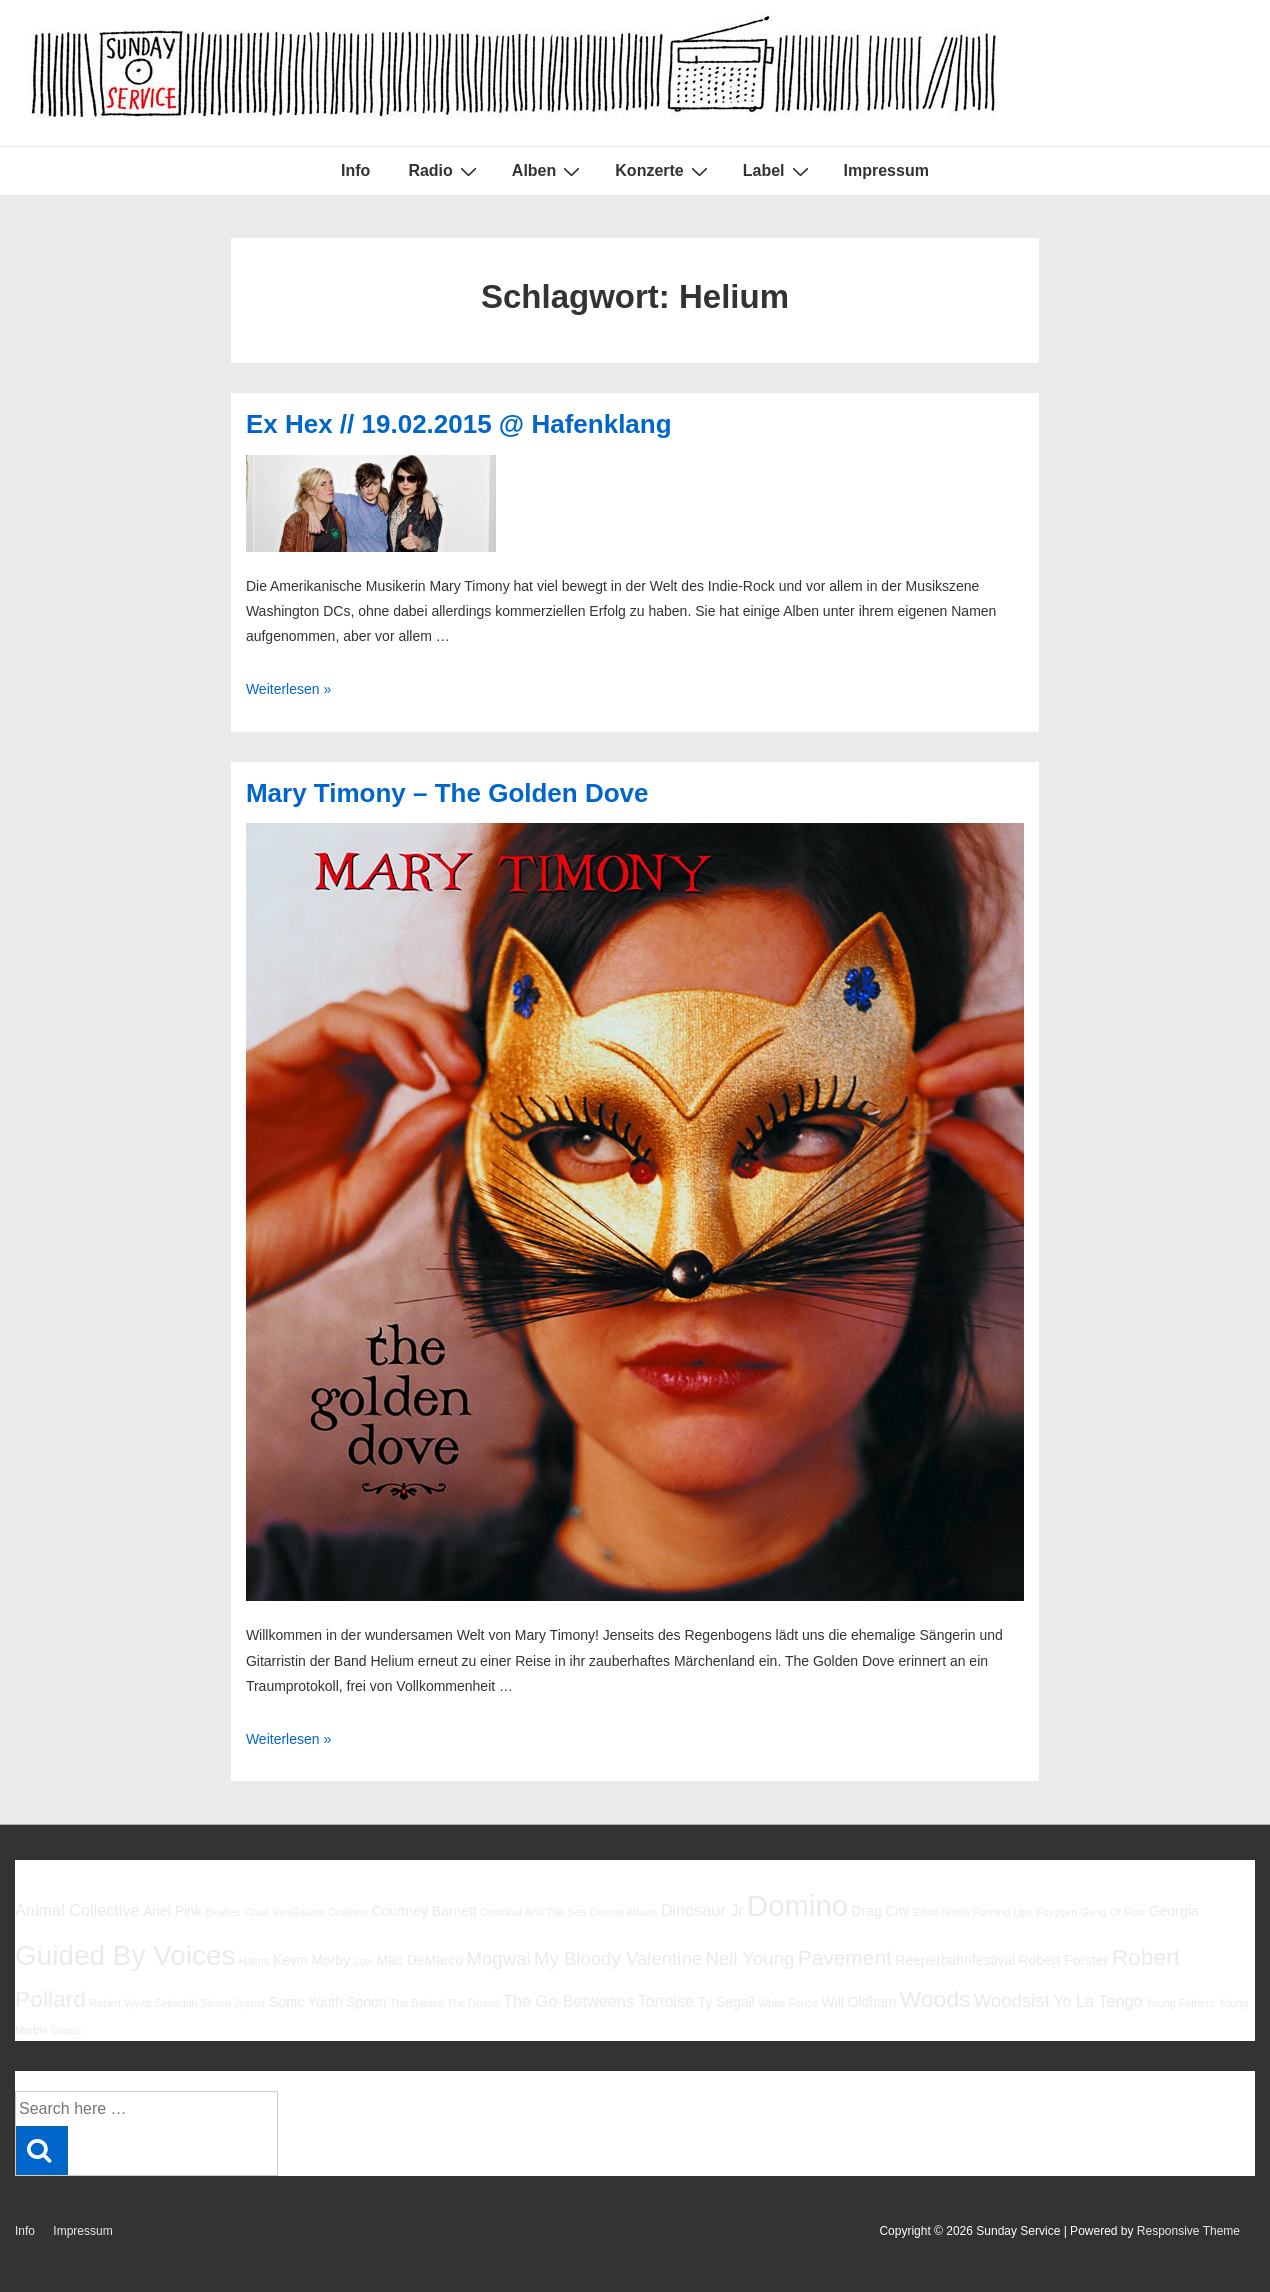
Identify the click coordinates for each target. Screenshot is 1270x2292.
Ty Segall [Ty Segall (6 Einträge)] (726, 2002)
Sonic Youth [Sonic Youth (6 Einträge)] (306, 2002)
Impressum (886, 170)
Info (355, 170)
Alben (548, 171)
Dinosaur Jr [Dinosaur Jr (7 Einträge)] (702, 1910)
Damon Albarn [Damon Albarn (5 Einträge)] (624, 1912)
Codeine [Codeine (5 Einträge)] (348, 1912)
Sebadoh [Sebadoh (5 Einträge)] (176, 2003)
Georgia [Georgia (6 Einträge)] (1174, 1911)
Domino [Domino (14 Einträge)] (797, 1905)
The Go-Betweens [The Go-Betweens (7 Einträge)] (568, 2001)
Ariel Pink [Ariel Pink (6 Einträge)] (172, 1911)
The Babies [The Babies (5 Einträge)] (417, 2003)
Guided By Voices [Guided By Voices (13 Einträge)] (125, 1955)
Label (778, 171)
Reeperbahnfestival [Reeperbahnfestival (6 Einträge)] (955, 1960)
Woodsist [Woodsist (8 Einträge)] (1012, 2000)
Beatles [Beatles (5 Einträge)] (223, 1912)
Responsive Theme (1188, 2231)
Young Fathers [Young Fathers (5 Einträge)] (1180, 2003)
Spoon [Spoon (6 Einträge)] (366, 2002)
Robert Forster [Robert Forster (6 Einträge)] (1064, 1960)
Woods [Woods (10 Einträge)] (935, 1999)
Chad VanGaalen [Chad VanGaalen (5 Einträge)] (284, 1912)
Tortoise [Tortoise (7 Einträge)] (665, 2001)
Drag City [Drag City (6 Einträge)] (880, 1911)
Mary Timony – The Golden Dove (447, 793)
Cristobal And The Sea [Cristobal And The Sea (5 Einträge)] (533, 1912)
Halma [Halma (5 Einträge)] (254, 1961)
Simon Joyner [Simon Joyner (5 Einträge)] (233, 2003)
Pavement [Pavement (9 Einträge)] (845, 1957)
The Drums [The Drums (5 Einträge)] (473, 2003)
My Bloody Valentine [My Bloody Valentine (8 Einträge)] (618, 1958)
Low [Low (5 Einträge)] (364, 1961)
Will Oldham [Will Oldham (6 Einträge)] (858, 2002)
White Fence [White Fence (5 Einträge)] (788, 2003)
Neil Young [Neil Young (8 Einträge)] (749, 1958)
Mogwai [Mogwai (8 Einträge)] (499, 1958)
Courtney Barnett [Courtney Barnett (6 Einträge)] (423, 1911)
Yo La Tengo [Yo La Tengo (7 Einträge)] (1097, 2001)
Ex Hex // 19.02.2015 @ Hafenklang (459, 424)
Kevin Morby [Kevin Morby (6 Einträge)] (311, 1960)
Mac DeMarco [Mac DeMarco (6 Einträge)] (420, 1960)
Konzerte (663, 171)
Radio (444, 171)
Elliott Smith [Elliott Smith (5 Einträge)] (941, 1912)
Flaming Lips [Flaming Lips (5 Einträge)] (1002, 1912)
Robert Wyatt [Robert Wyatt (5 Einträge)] (120, 2003)
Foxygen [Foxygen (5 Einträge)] (1056, 1912)
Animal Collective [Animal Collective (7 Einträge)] (77, 1910)
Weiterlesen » (288, 689)
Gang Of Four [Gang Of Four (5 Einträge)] (1112, 1912)
